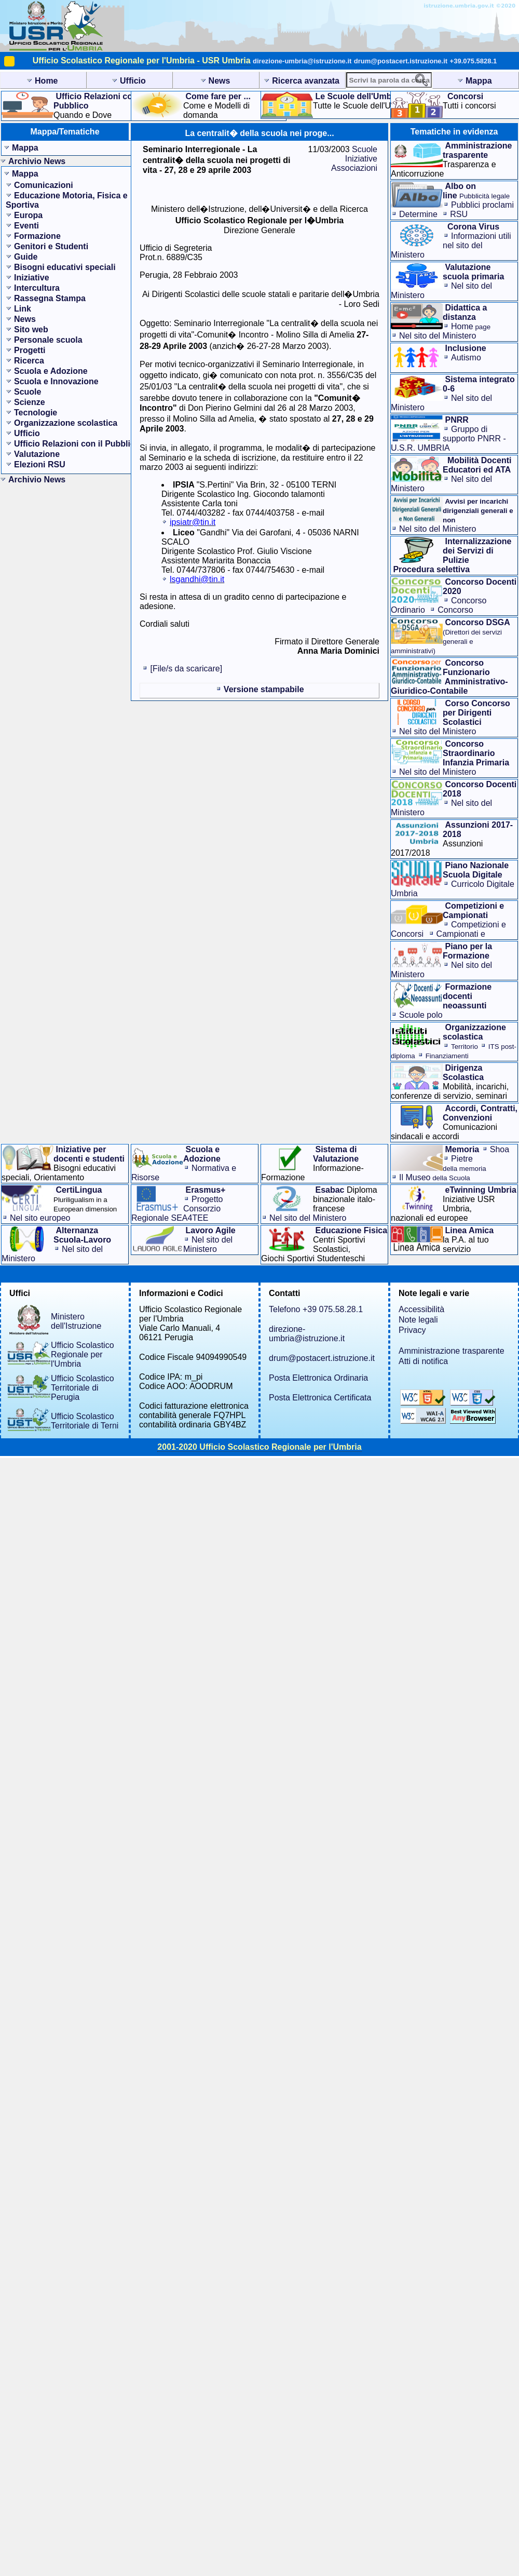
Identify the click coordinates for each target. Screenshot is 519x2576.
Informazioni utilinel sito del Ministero (451, 245)
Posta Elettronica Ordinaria (318, 1377)
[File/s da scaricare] (186, 668)
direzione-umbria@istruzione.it (302, 61)
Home (470, 326)
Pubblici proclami (482, 204)
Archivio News (36, 161)
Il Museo (434, 1177)
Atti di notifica (423, 1361)
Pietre (464, 1163)
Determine (418, 214)
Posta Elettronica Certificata (320, 1397)
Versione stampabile (264, 689)
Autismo (466, 357)
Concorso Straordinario (432, 614)
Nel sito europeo (40, 1217)
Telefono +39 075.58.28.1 (316, 1309)
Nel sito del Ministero (437, 335)
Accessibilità (421, 1309)
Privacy (412, 1330)
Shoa (499, 1149)
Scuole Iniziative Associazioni (354, 158)
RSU (459, 214)
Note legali (418, 1319)
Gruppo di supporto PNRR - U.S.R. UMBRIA (448, 438)
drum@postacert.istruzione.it (400, 61)
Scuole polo (421, 1014)
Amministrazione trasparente (451, 1350)
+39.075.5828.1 (473, 61)
